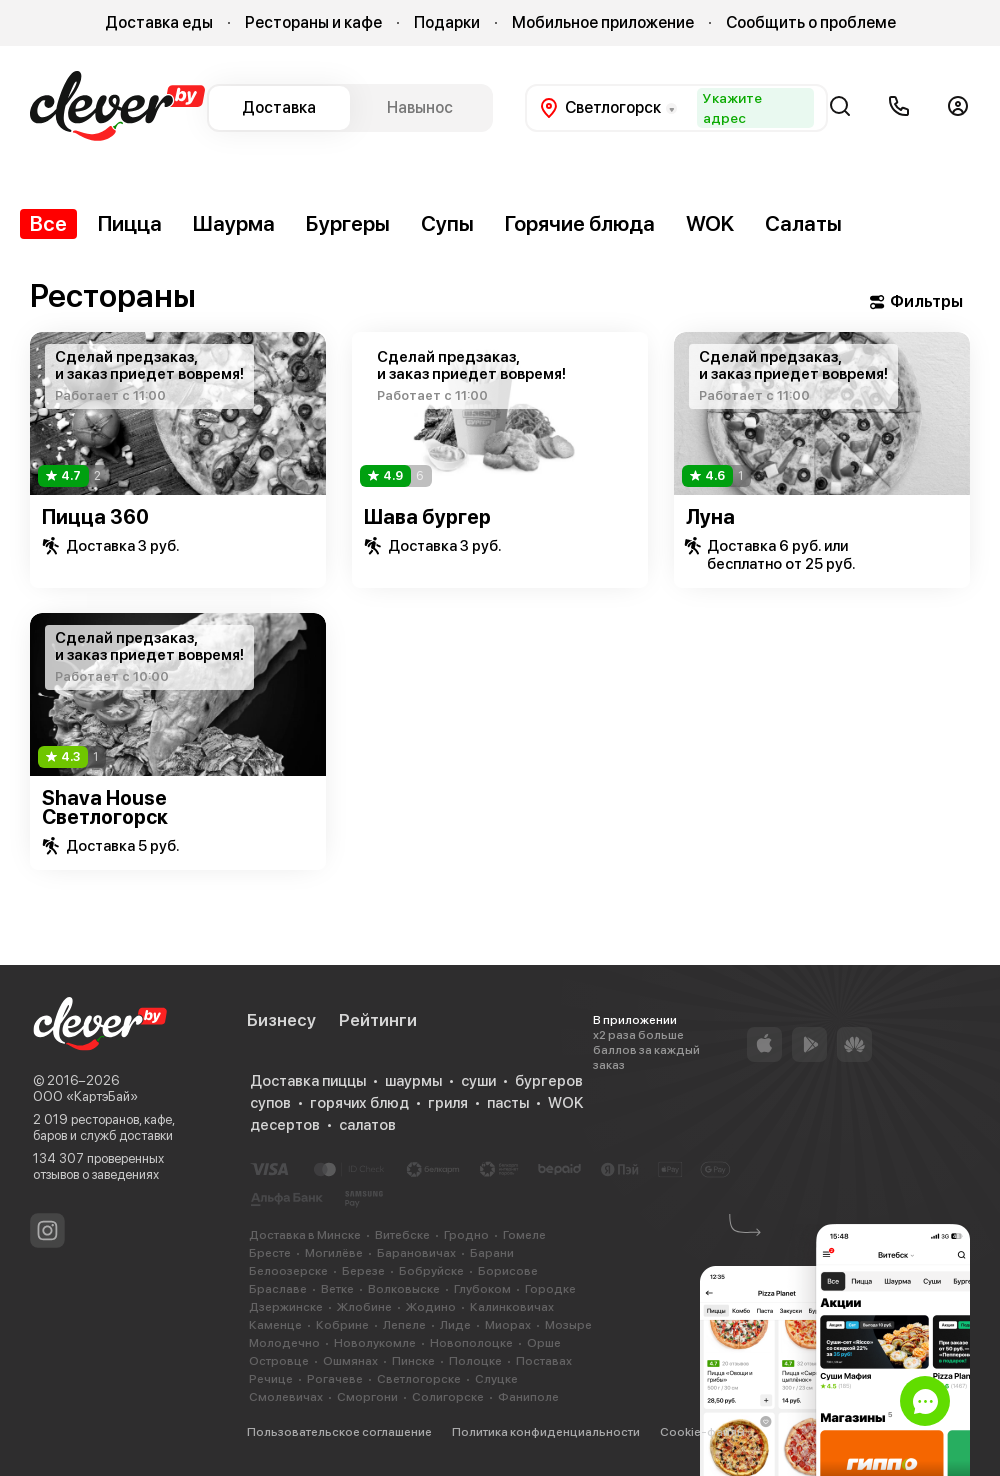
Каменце (275, 1325)
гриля (448, 1103)
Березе (363, 1271)
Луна (710, 517)
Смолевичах (286, 1397)
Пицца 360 (95, 517)
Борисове (508, 1271)
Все (48, 223)
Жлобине (364, 1307)
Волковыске (404, 1289)
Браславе (278, 1289)
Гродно (466, 1235)
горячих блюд (359, 1103)
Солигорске (448, 1397)
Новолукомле (375, 1343)
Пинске (413, 1361)
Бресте (270, 1253)
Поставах (544, 1361)
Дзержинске (286, 1307)
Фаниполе (528, 1397)
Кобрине (342, 1325)
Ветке (337, 1289)
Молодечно (284, 1343)
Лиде (455, 1325)
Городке (550, 1289)
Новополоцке (471, 1343)
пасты (508, 1103)
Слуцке (496, 1379)
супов (270, 1103)
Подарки (447, 22)
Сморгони (367, 1397)
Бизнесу (281, 1020)
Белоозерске (288, 1271)
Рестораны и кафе (313, 22)
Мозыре (568, 1325)
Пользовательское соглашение (339, 1432)
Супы (447, 223)
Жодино (431, 1307)
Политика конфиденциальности (546, 1432)
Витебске (402, 1235)
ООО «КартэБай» (85, 1096)
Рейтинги (378, 1020)
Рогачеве (335, 1379)
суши (478, 1081)
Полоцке (475, 1361)
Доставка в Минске (305, 1235)
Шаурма (234, 223)
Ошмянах (350, 1361)
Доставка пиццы (308, 1081)
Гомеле (524, 1235)
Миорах (508, 1325)
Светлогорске (419, 1379)
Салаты (803, 223)
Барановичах (416, 1253)
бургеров (549, 1081)
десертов (285, 1125)
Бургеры (348, 223)
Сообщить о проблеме (811, 22)
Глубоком (482, 1289)
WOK (710, 223)
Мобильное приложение (603, 22)
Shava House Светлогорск (105, 807)
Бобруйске (431, 1271)
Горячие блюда (580, 223)
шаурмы (413, 1081)
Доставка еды (159, 22)
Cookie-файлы (702, 1432)
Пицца (130, 223)
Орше (544, 1343)
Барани (492, 1253)
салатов (367, 1125)
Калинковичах (512, 1307)
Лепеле (404, 1325)
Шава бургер (427, 517)
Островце (279, 1361)
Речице (271, 1379)
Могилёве (334, 1253)
